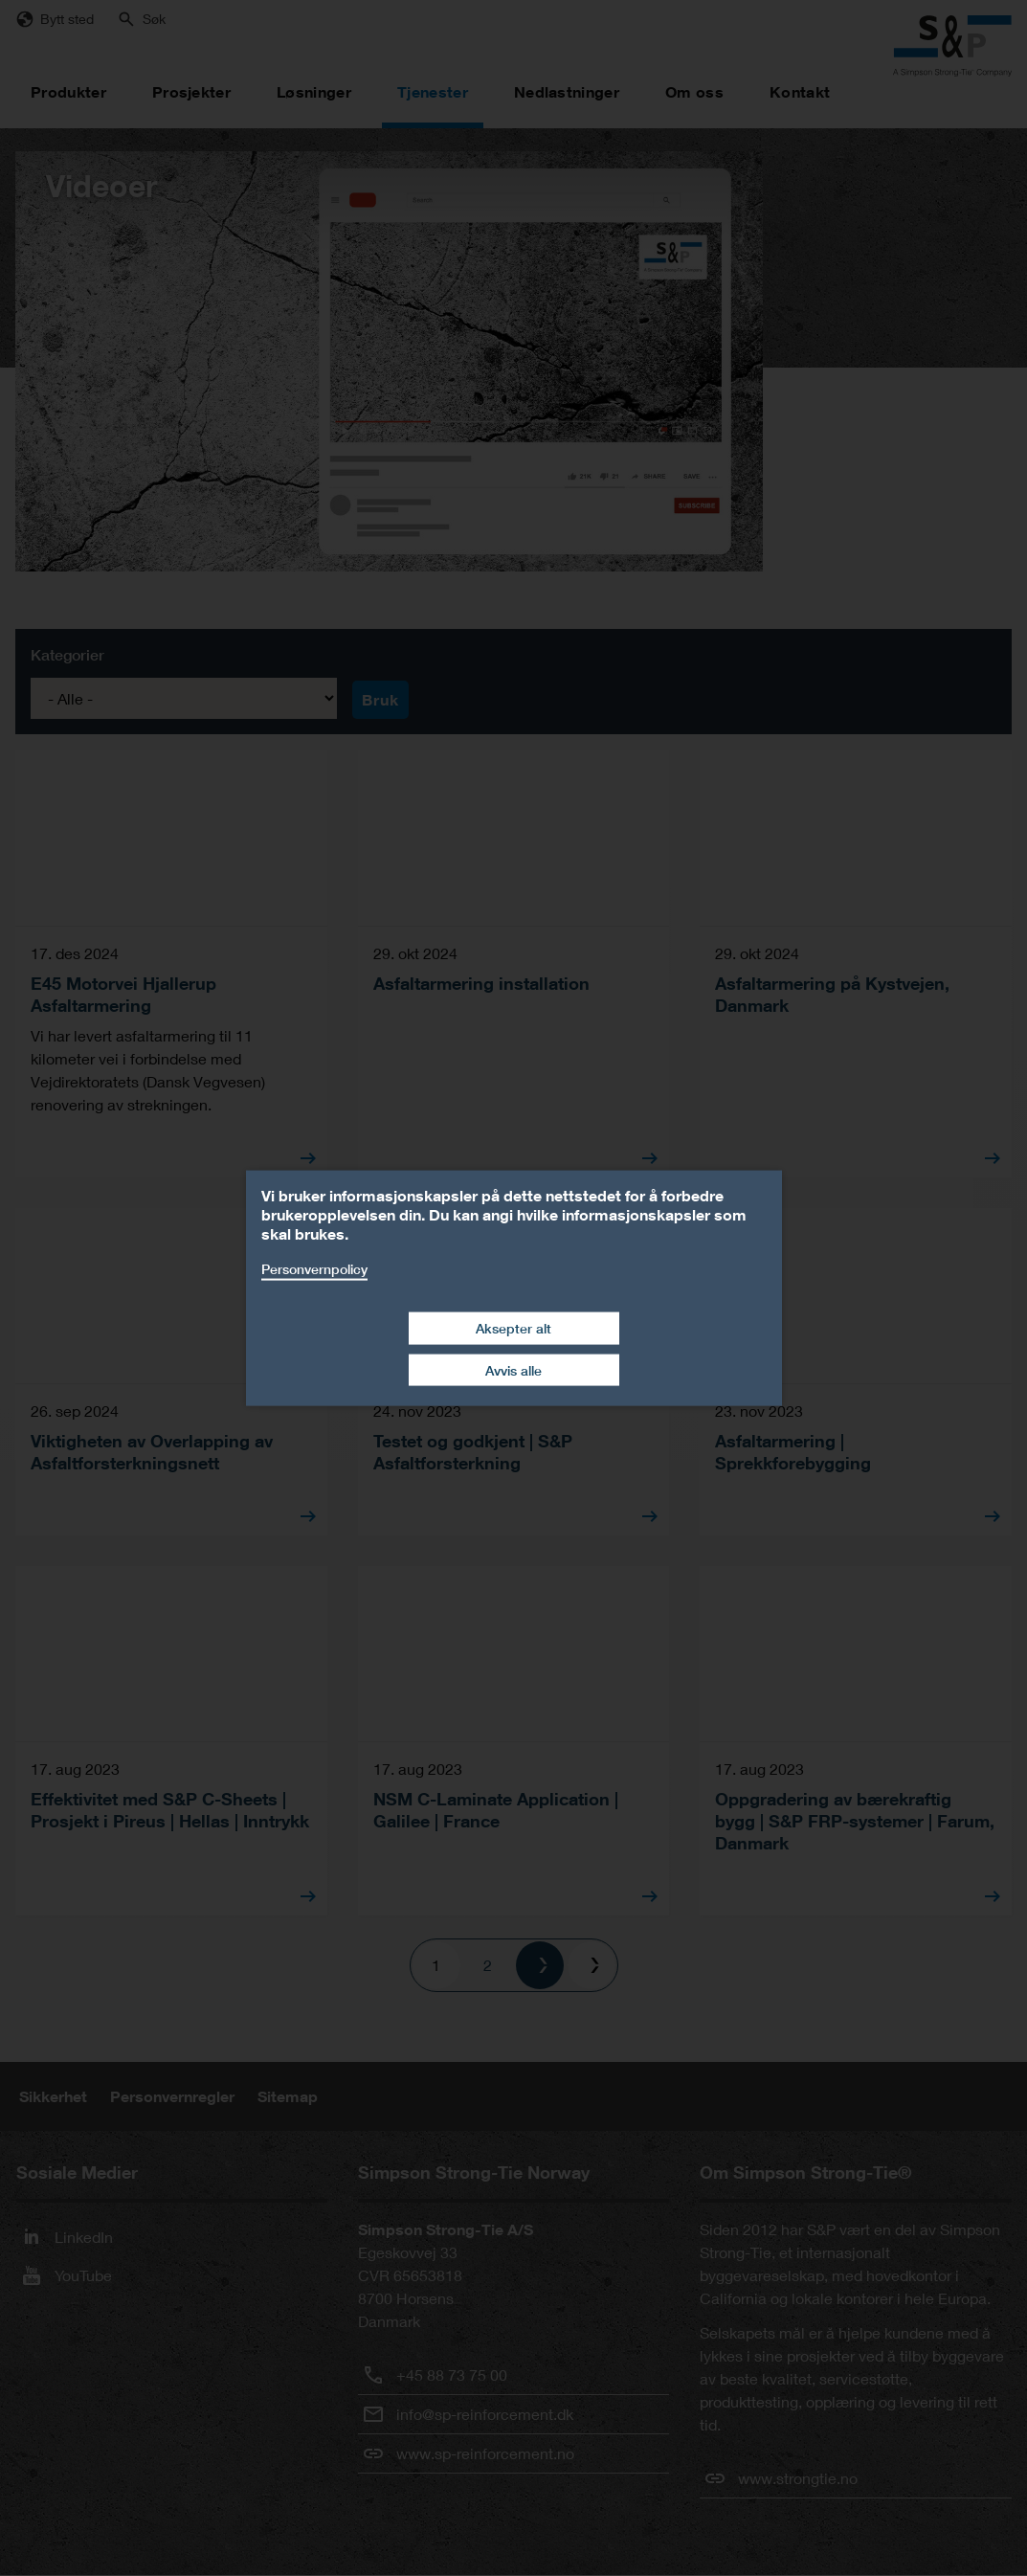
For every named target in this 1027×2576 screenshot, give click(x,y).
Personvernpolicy (314, 1268)
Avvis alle (513, 1369)
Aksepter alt (513, 1328)
